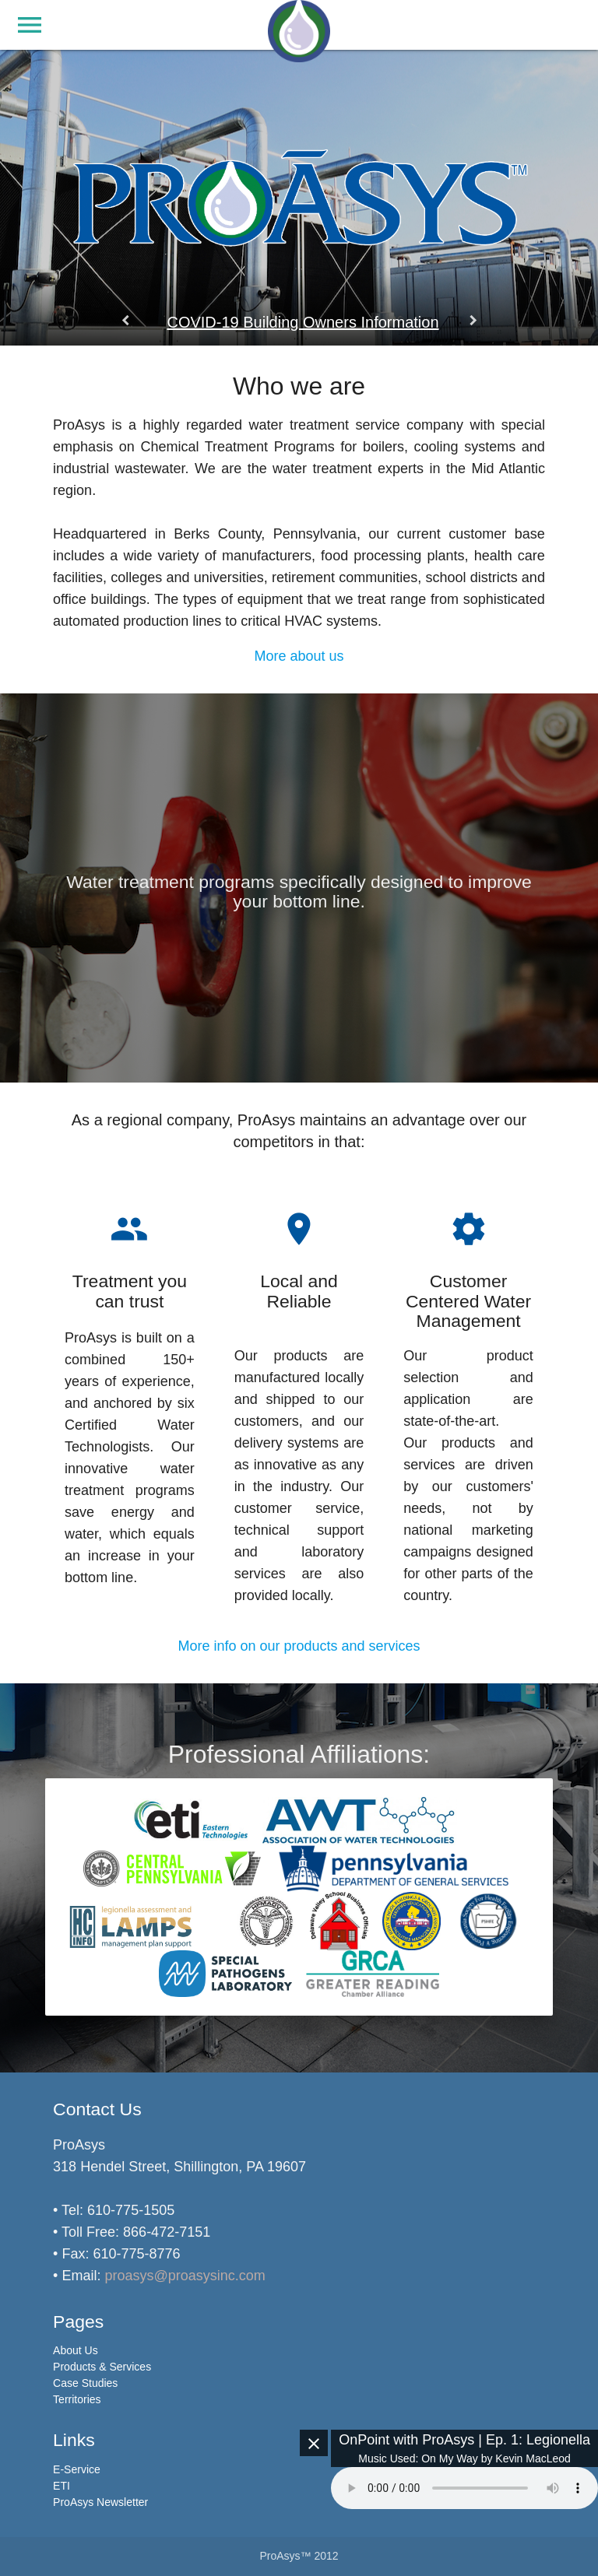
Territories (76, 2399)
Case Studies (85, 2383)
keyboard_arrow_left (125, 320)
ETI (61, 2485)
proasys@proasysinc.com (184, 2275)
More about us (298, 656)
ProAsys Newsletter (100, 2502)
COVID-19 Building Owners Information (302, 322)
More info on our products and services (299, 1646)
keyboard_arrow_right (472, 320)
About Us (75, 2350)
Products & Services (102, 2366)
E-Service (76, 2469)
